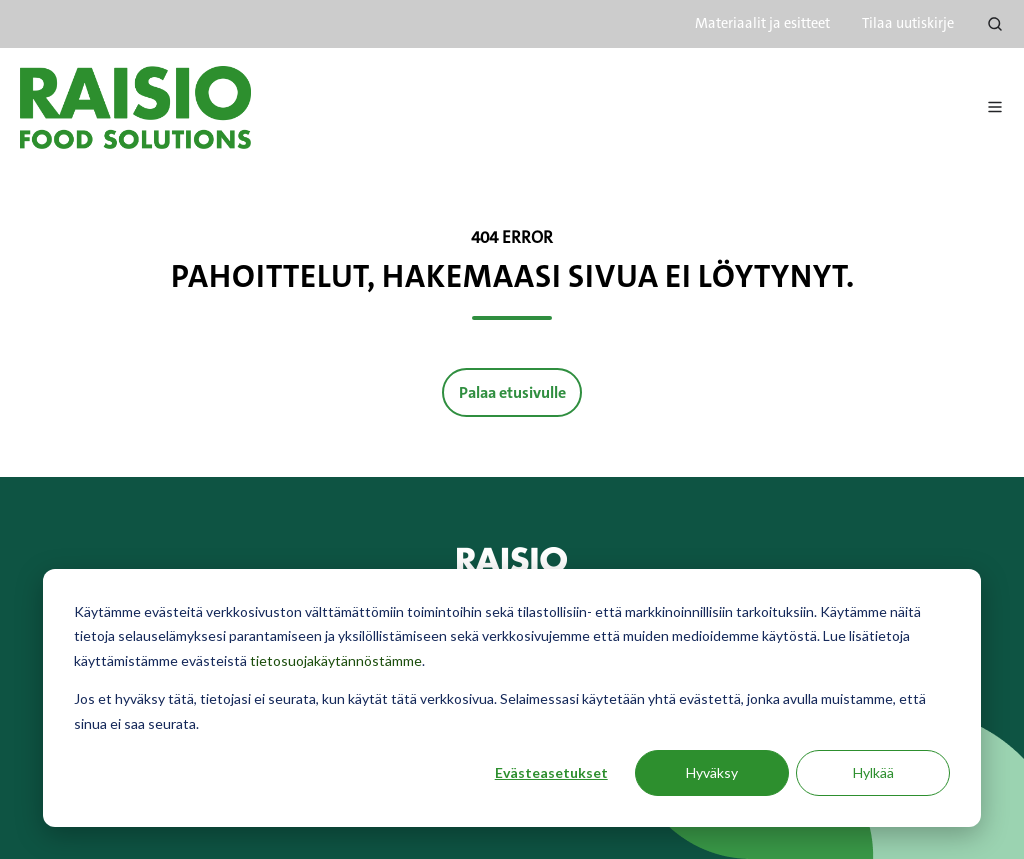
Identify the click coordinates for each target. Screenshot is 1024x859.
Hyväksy (712, 772)
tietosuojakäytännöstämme (336, 660)
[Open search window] (995, 24)
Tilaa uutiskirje (908, 23)
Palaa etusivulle (512, 392)
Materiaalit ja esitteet (762, 23)
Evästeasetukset (551, 772)
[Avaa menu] (995, 107)
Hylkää (873, 772)
